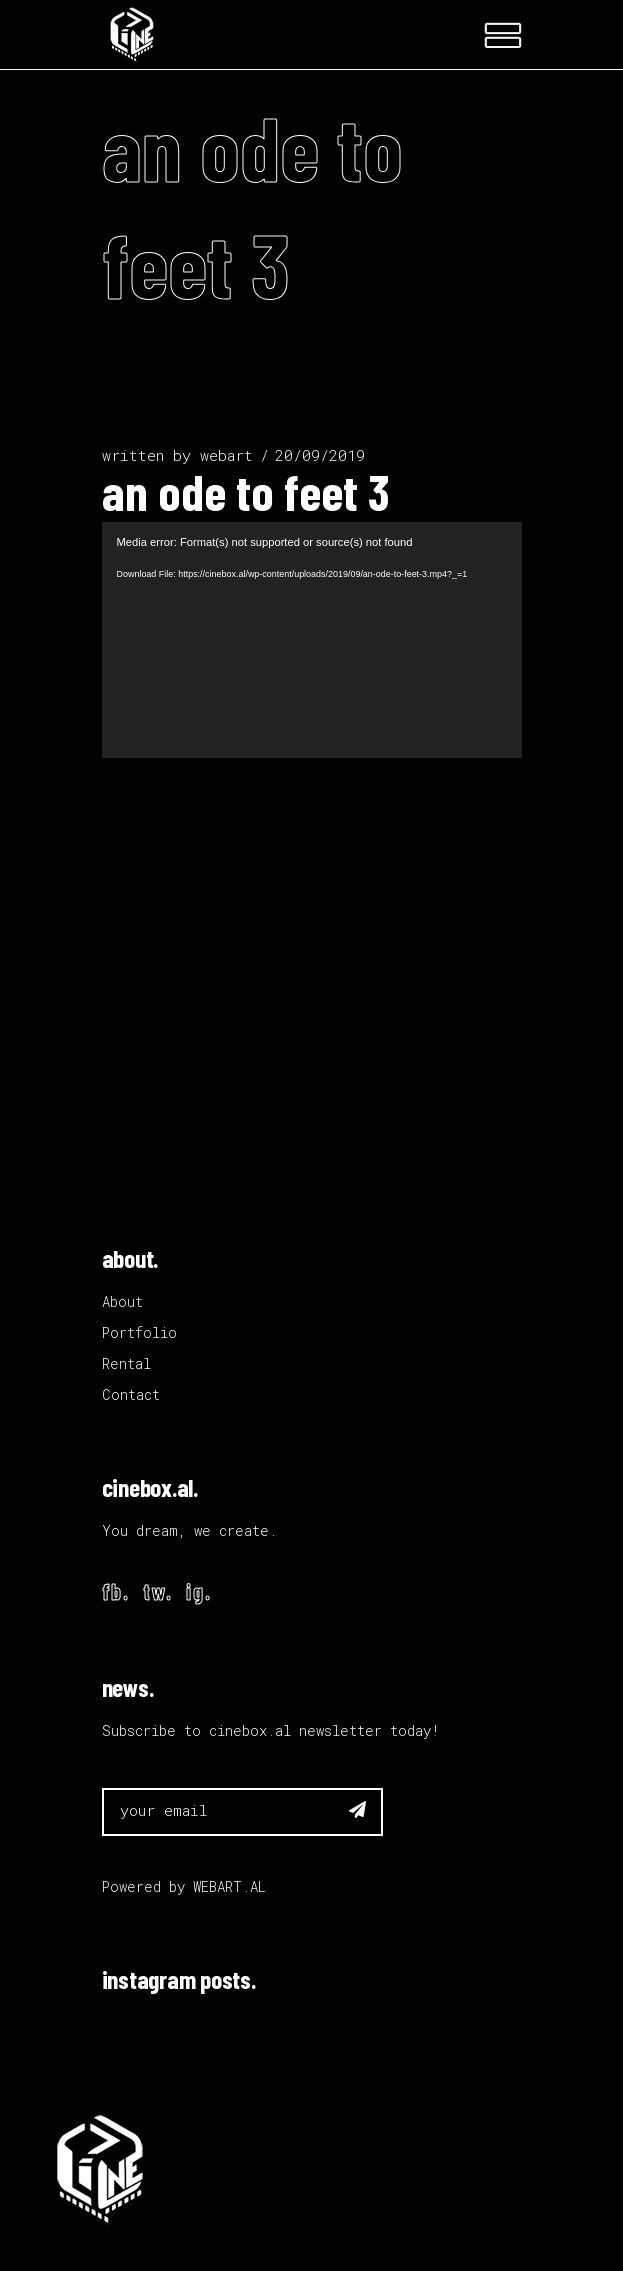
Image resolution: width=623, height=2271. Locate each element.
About (122, 1301)
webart (226, 455)
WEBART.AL (229, 1886)
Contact (131, 1394)
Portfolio (139, 1332)
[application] (312, 640)
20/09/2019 (320, 455)
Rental (126, 1363)
